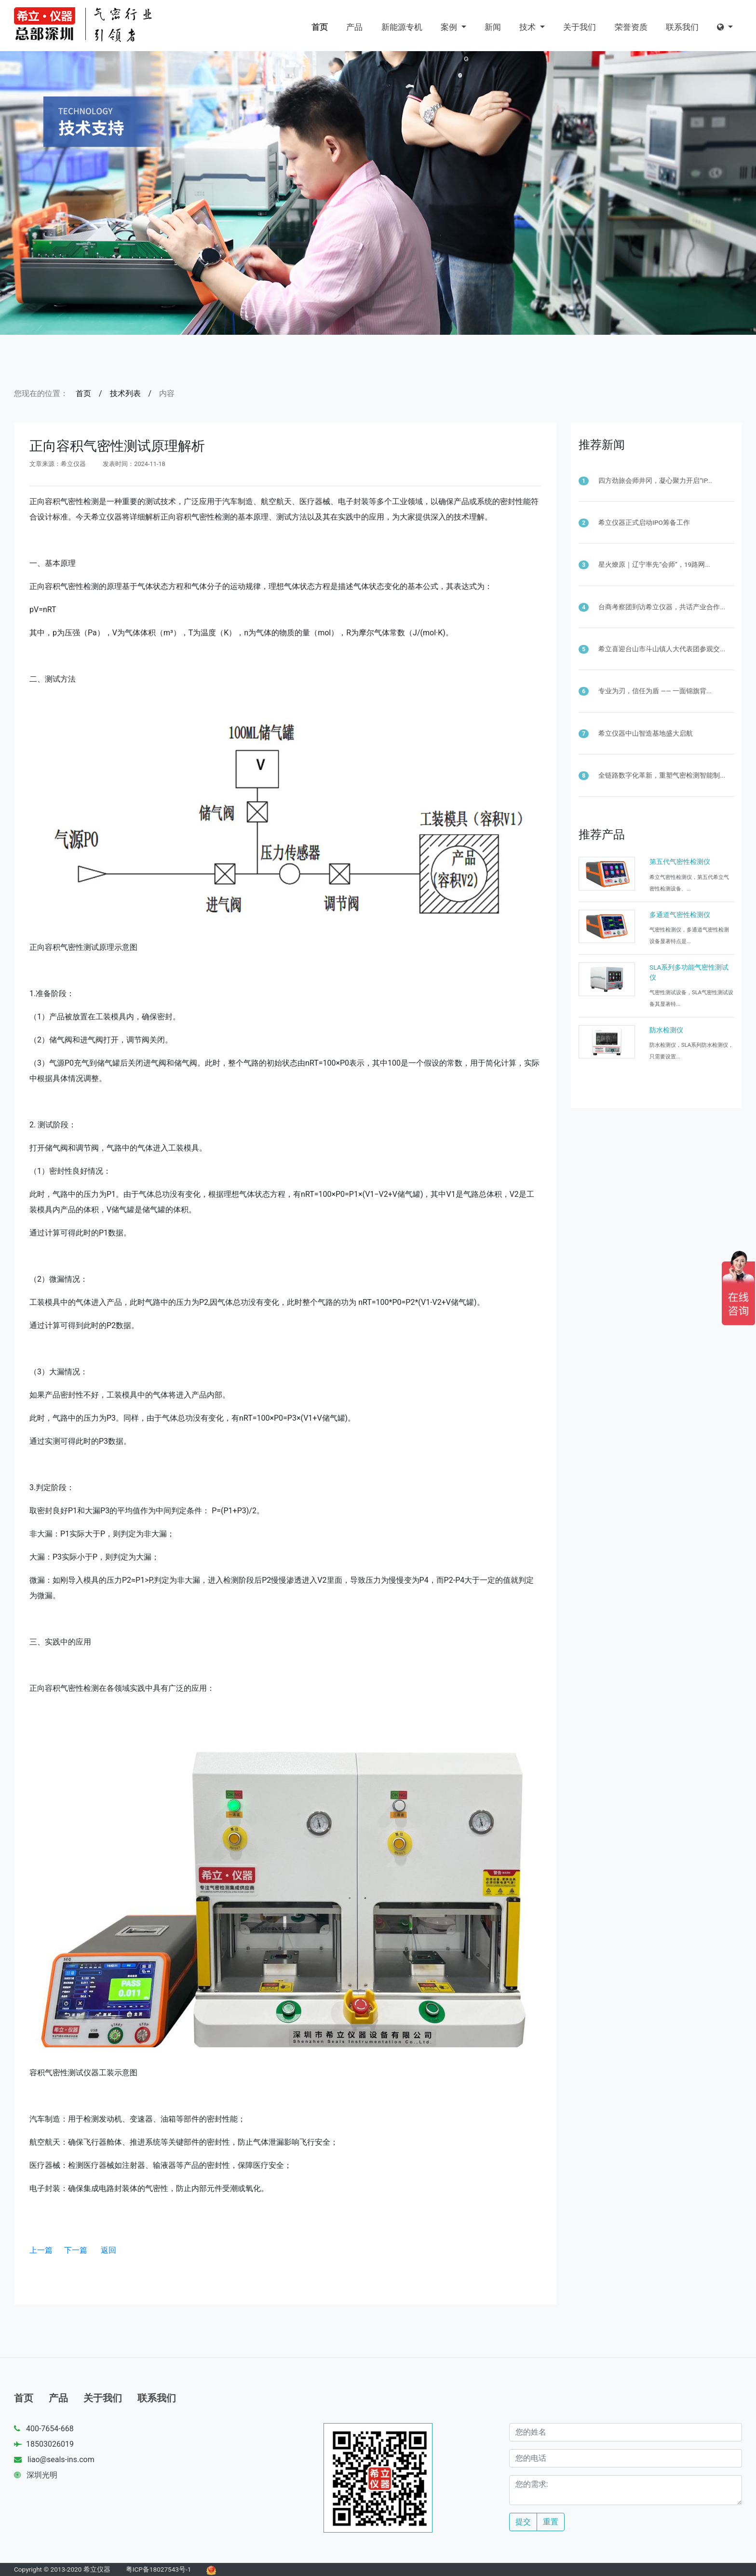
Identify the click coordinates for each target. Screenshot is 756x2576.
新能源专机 (401, 27)
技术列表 (125, 393)
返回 (108, 2250)
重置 (550, 2521)
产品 (354, 27)
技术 (528, 27)
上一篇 (41, 2250)
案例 (450, 27)
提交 (523, 2521)
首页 (319, 27)
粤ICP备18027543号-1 (158, 2569)
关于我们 (579, 27)
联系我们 (682, 27)
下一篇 (75, 2250)
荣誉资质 (631, 27)
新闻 (493, 27)
